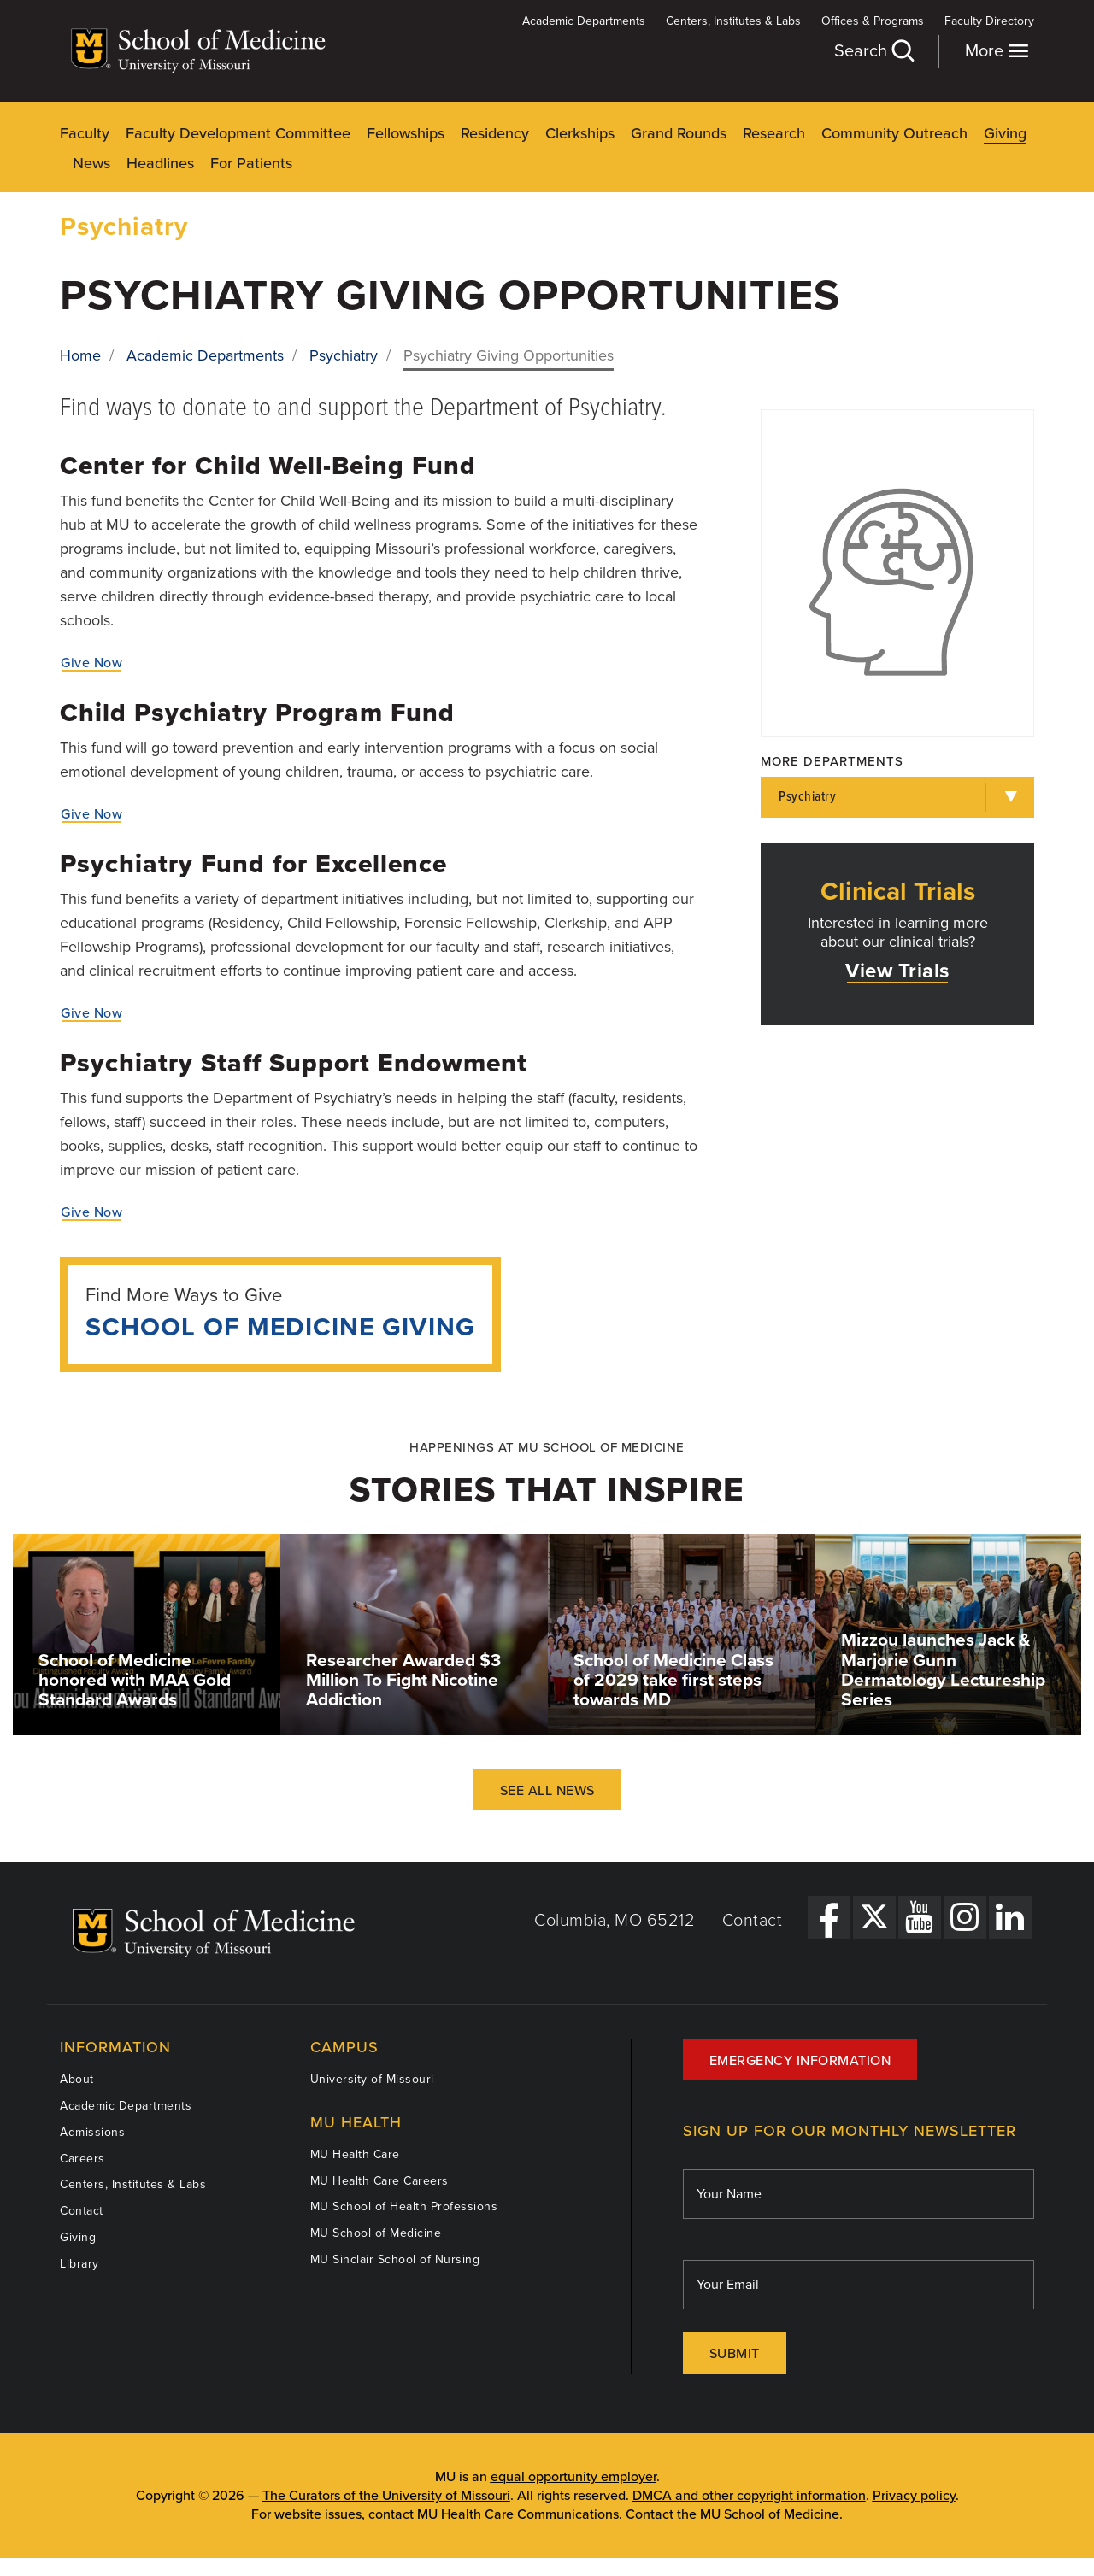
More (997, 51)
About (77, 2079)
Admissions (92, 2132)
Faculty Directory (989, 21)
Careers (82, 2158)
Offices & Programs (872, 21)
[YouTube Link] (919, 1917)
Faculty (84, 133)
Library (79, 2263)
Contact (752, 1920)
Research (774, 133)
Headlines (160, 163)
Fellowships (405, 133)
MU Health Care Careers (379, 2181)
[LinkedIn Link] (1010, 1917)
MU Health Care (355, 2154)
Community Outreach (894, 133)
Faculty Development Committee (238, 133)
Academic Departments (583, 21)
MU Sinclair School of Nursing (395, 2259)
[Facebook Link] (829, 1917)
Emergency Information (800, 2060)
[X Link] (874, 1917)
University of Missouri (372, 2079)
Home (80, 355)
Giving (1005, 133)
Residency (495, 133)
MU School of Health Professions (404, 2206)
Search (873, 51)
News (91, 163)
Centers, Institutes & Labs (733, 21)
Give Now (91, 663)
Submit (734, 2353)
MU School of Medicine (376, 2233)
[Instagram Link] (965, 1917)
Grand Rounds (678, 133)
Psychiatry (124, 227)
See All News (547, 1790)
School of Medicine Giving (280, 1327)
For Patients (251, 163)
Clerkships (580, 133)
